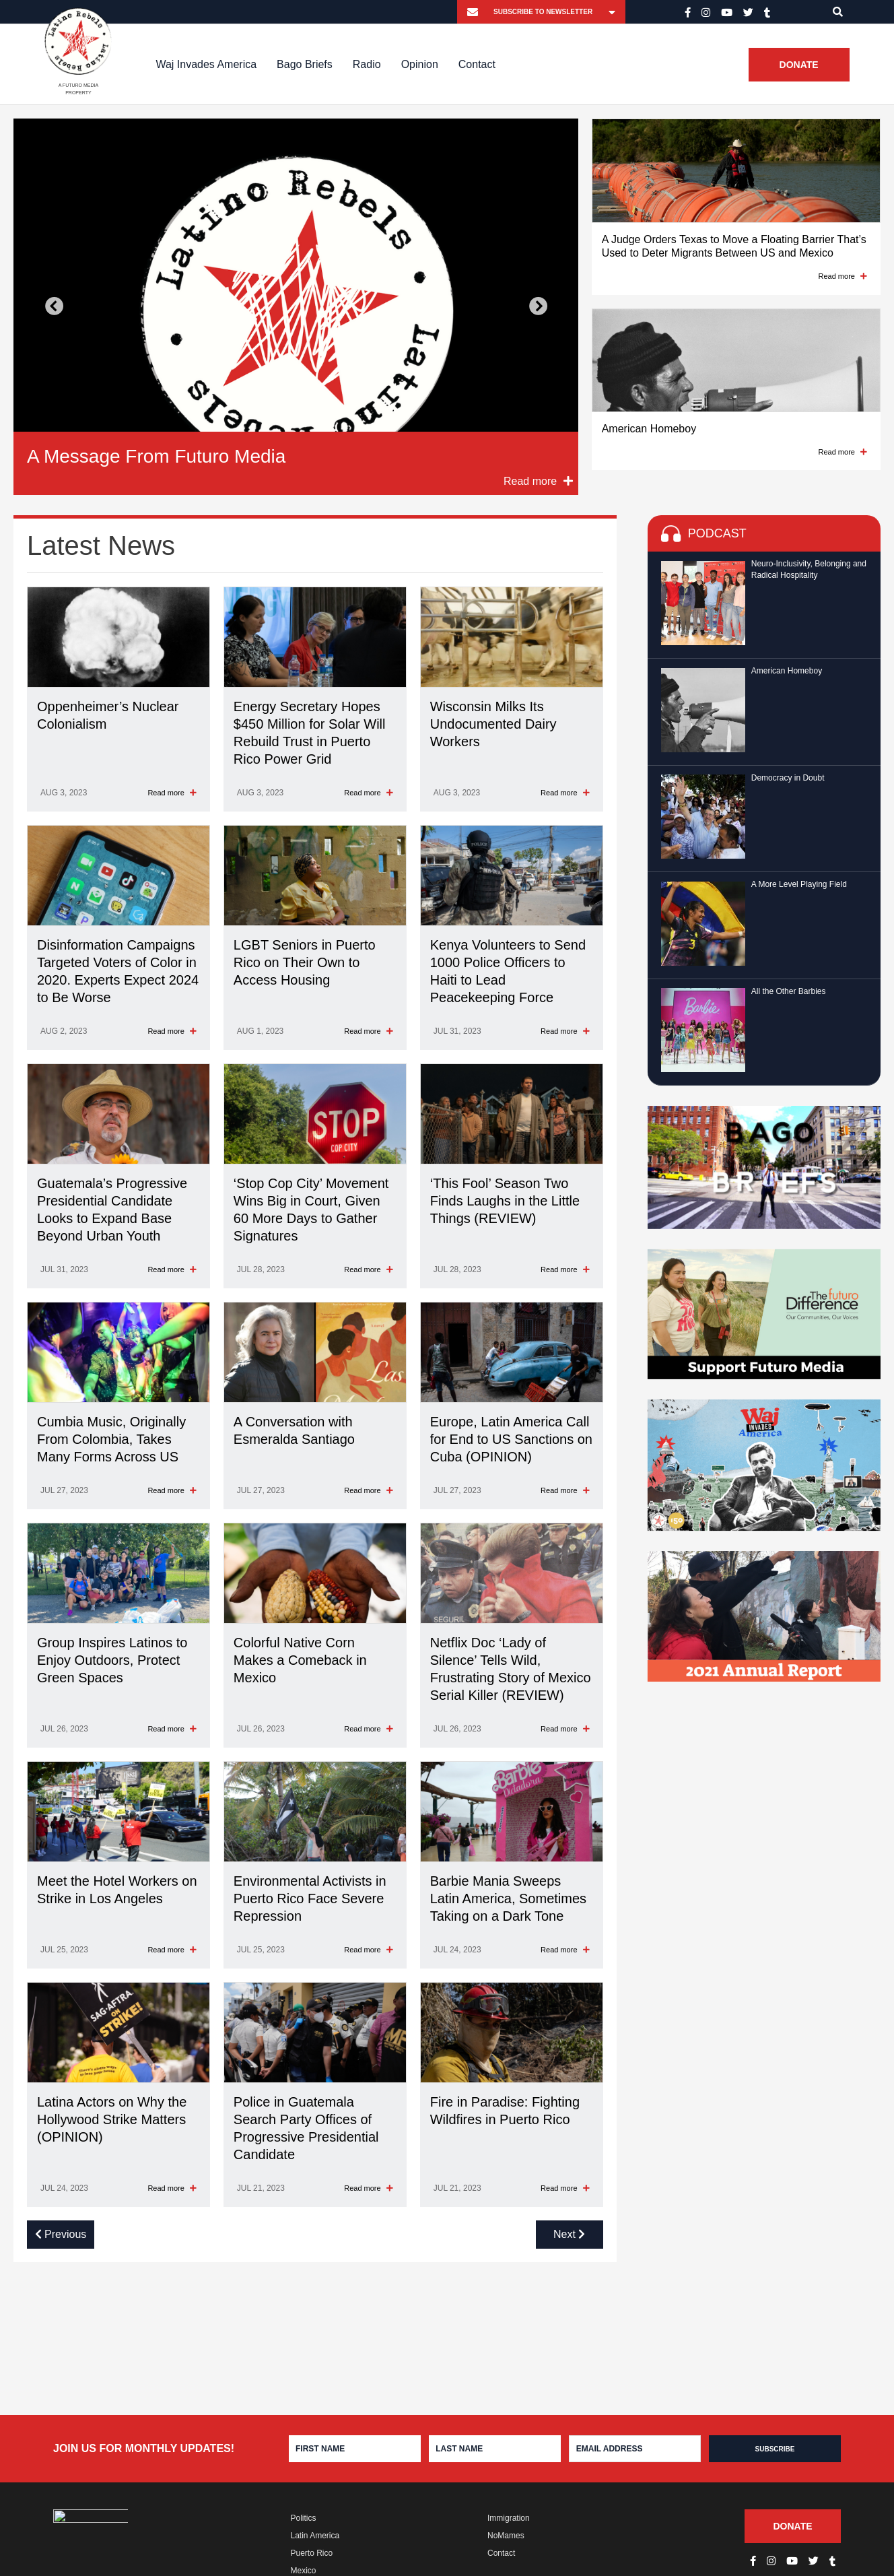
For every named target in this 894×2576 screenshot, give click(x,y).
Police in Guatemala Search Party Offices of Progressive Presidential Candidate (306, 2128)
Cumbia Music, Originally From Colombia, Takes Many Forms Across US (111, 1439)
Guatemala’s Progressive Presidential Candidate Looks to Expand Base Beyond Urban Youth (112, 1209)
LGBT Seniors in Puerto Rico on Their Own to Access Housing (305, 962)
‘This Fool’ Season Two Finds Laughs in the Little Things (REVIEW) (505, 1201)
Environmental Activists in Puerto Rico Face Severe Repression (310, 1898)
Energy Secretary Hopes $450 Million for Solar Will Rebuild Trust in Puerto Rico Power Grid (310, 732)
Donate (799, 64)
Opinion (419, 64)
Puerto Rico (312, 2553)
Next (538, 307)
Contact (476, 64)
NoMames (505, 2535)
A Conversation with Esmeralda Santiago (294, 1430)
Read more (843, 276)
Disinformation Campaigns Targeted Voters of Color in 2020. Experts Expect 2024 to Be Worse (118, 971)
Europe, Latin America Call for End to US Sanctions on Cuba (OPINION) (511, 1439)
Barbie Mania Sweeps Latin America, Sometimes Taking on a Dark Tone (508, 1898)
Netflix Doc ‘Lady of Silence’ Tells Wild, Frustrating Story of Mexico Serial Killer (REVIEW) (510, 1669)
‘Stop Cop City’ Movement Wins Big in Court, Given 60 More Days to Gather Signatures (311, 1209)
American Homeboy (649, 428)
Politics (303, 2518)
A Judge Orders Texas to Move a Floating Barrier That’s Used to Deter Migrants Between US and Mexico (734, 246)
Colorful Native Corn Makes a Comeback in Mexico (300, 1660)
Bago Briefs (305, 64)
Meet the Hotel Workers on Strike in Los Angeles (117, 1890)
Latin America (315, 2535)
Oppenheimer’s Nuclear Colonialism (107, 715)
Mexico (303, 2570)
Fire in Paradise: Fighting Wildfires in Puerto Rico (505, 2110)
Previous (54, 307)
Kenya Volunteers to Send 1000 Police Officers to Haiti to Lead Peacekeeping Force (508, 971)
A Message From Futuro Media (156, 456)
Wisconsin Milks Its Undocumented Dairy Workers (493, 724)
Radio (367, 64)
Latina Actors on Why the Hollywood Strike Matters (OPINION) (111, 2119)
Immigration (508, 2518)
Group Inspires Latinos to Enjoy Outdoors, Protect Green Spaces (112, 1660)
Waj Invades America (206, 64)
